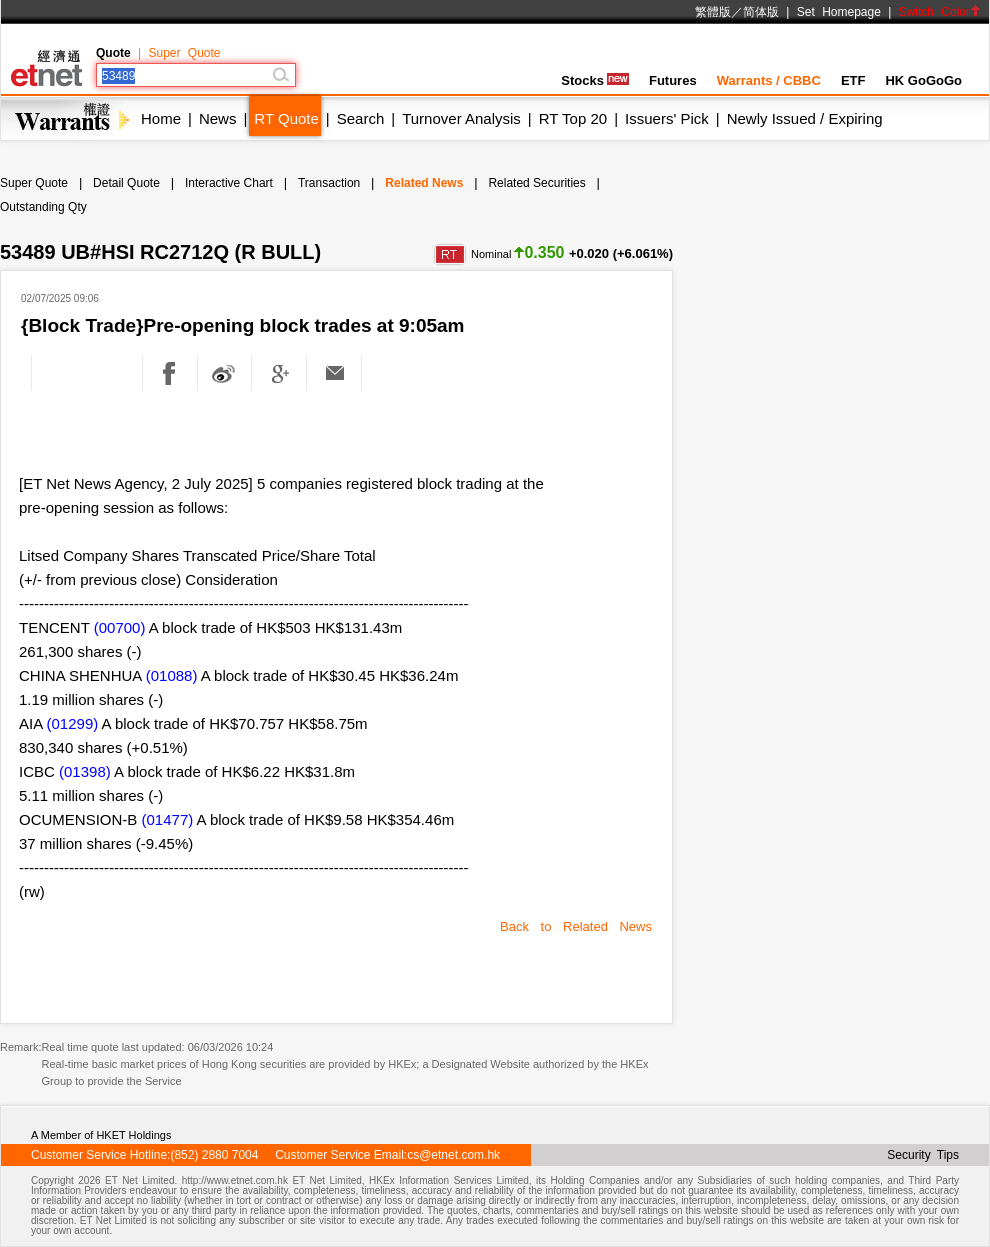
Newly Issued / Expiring (805, 118)
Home (161, 118)
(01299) (73, 723)
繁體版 (713, 12)
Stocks (595, 80)
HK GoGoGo (923, 80)
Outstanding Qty (43, 207)
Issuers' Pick (667, 118)
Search (361, 118)
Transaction (329, 183)
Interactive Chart (229, 183)
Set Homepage (839, 12)
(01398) (85, 771)
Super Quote (184, 53)
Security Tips (923, 1155)
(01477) (168, 819)
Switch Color (940, 12)
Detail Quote (126, 183)
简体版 (761, 12)
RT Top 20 (573, 118)
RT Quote (286, 118)
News (218, 118)
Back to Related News (576, 926)
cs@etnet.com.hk (453, 1155)
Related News (424, 183)
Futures (673, 80)
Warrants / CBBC (769, 80)
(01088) (172, 675)
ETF (853, 80)
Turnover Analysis (461, 118)
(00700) (120, 627)
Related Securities (536, 183)
